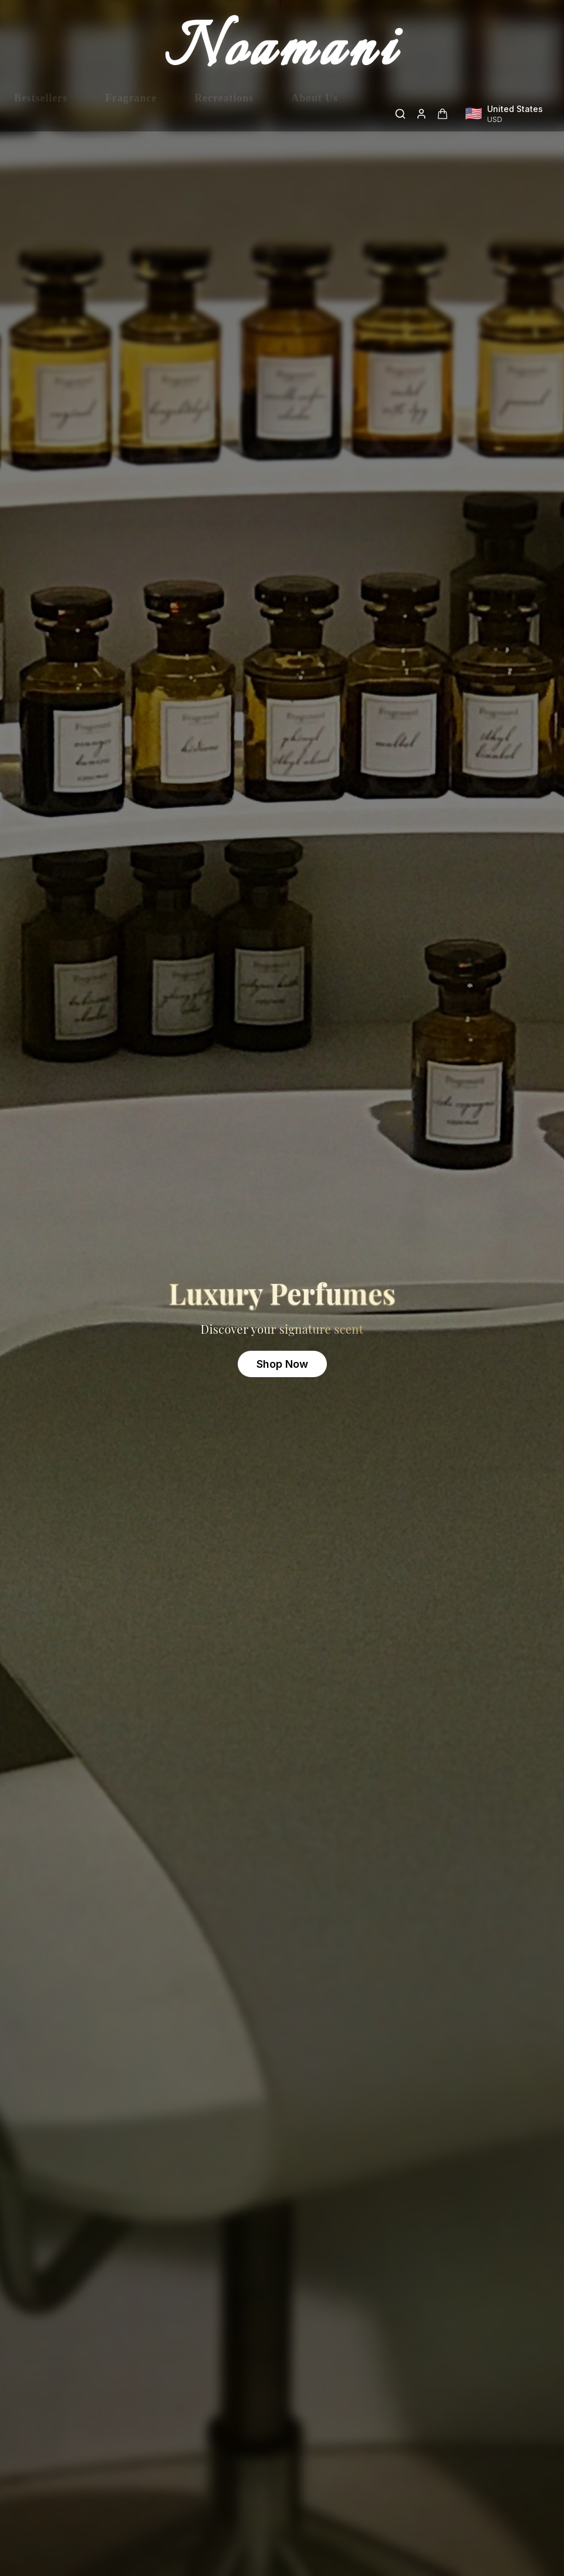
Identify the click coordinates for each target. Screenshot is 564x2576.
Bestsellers (40, 114)
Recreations (224, 114)
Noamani (282, 51)
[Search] (400, 114)
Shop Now (282, 1364)
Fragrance (131, 114)
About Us (314, 114)
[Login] (421, 114)
